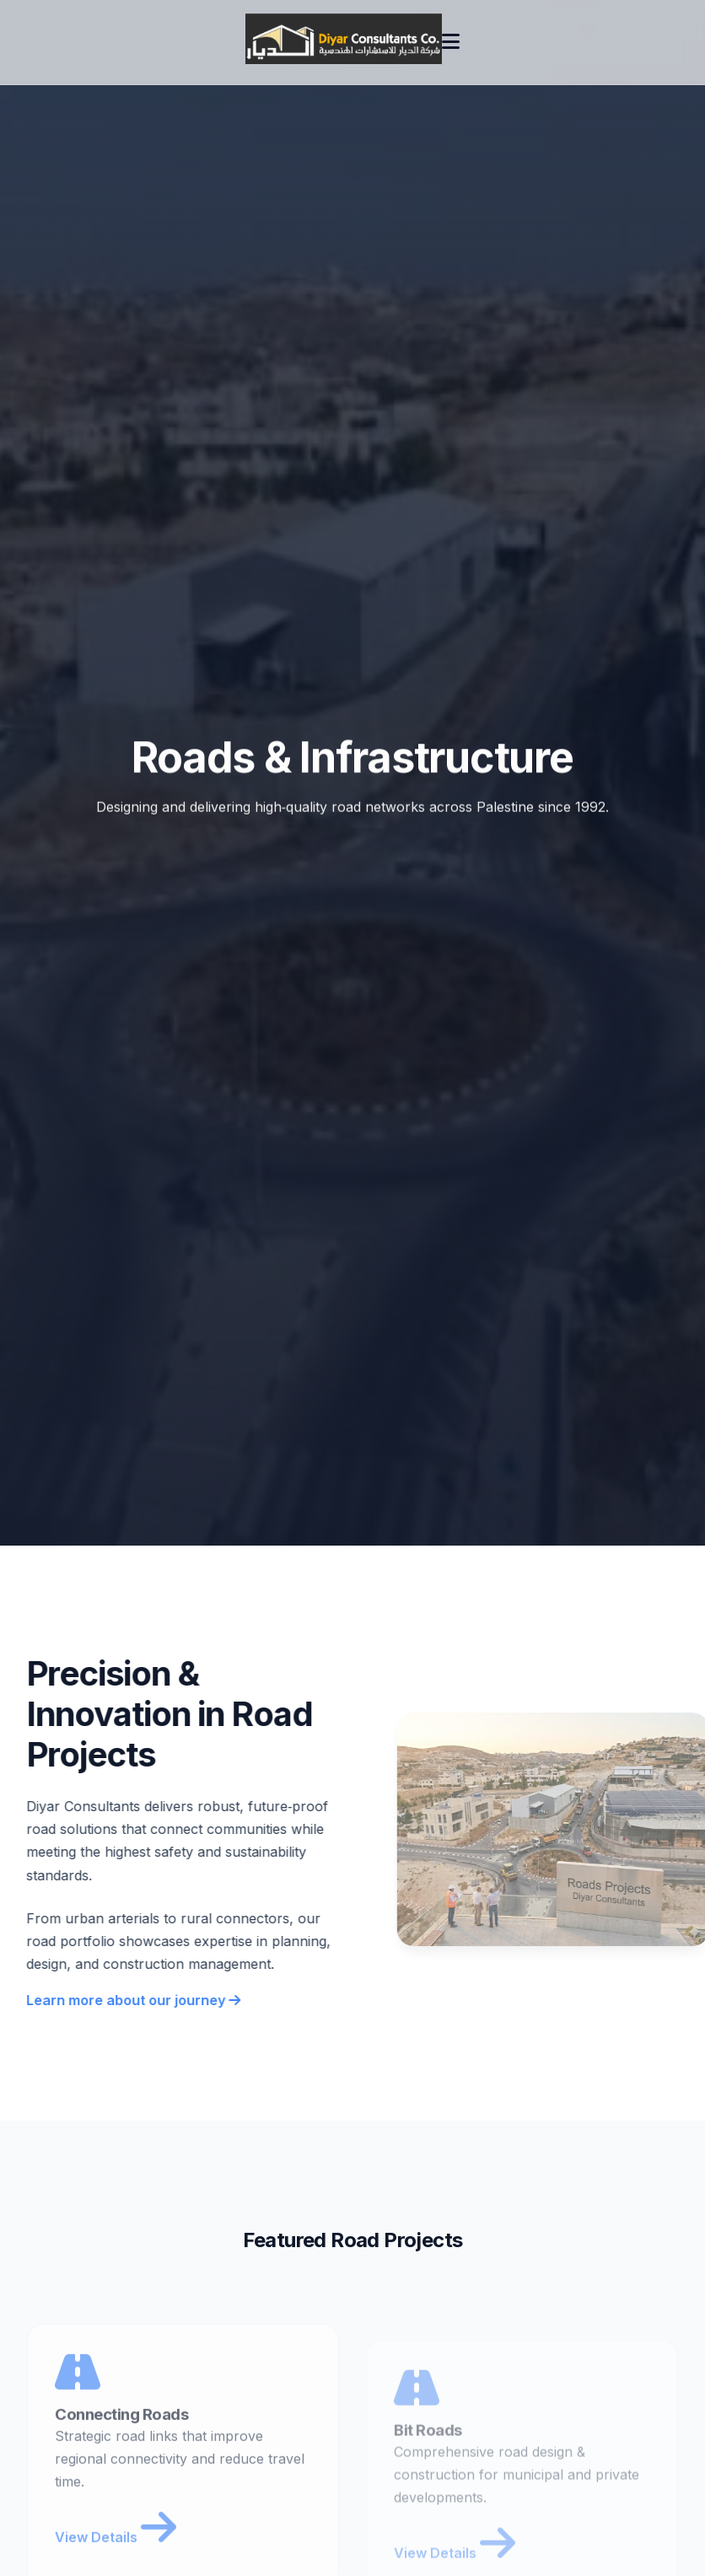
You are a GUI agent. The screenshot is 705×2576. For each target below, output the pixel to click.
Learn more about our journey (131, 2000)
